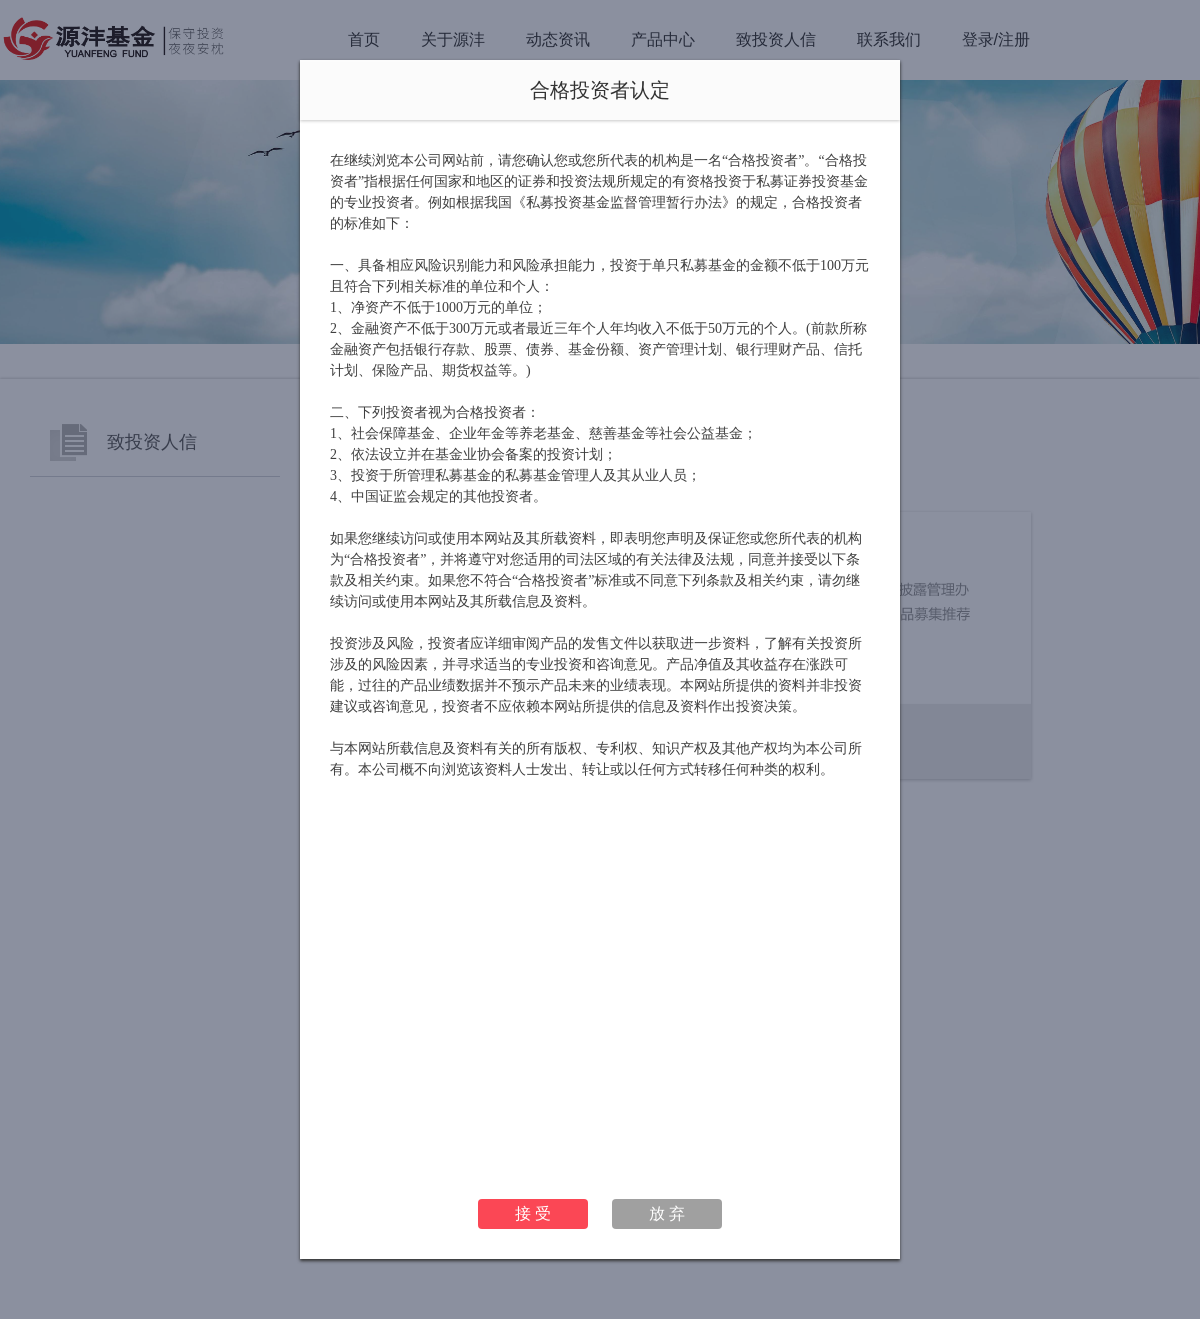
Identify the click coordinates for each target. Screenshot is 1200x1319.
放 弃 (667, 1213)
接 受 (533, 1213)
